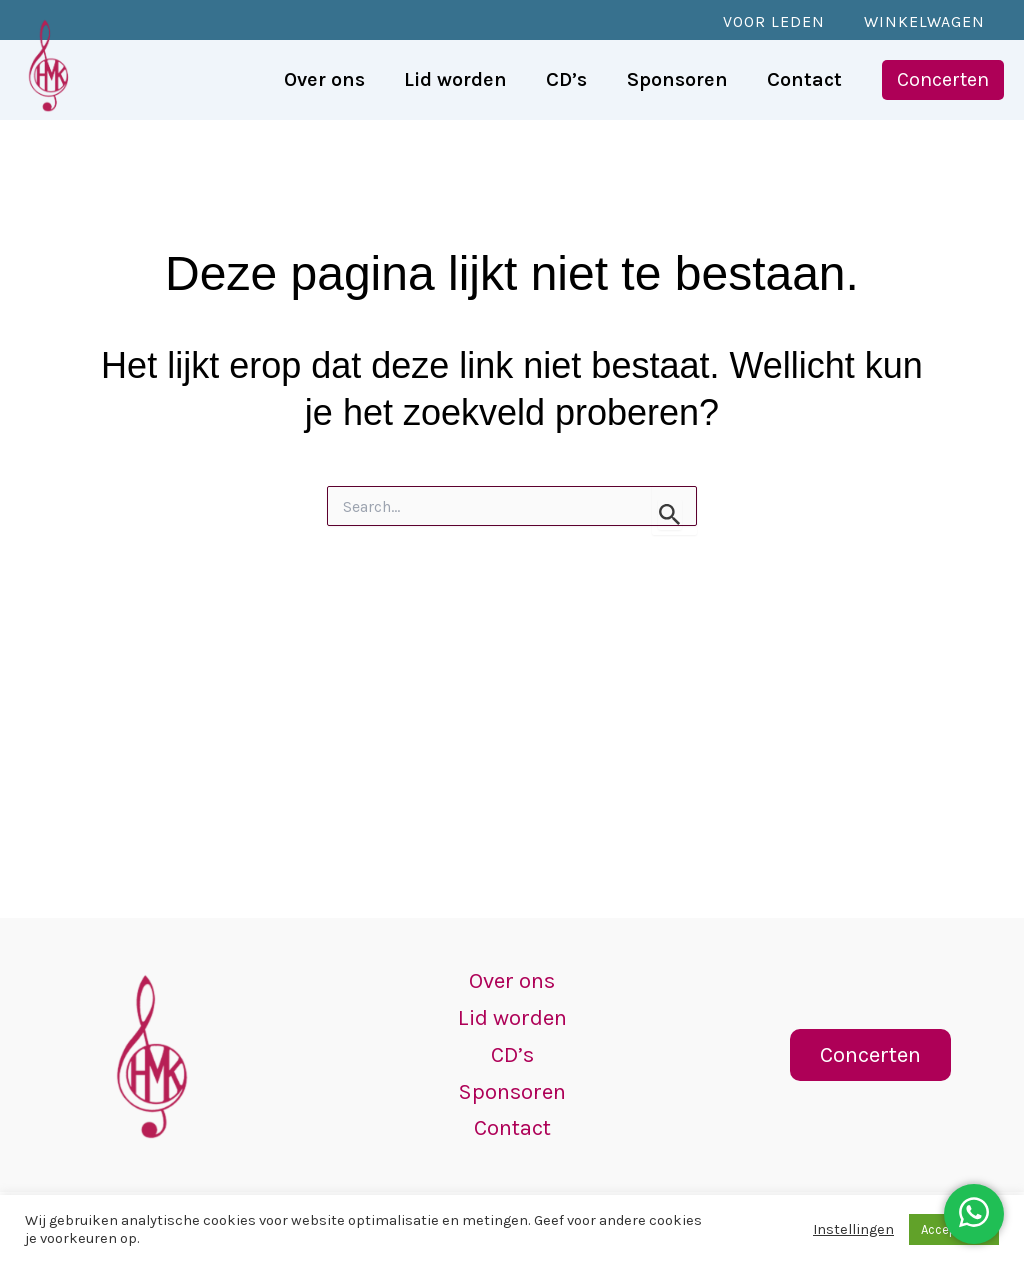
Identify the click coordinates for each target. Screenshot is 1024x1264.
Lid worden (512, 1008)
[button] (943, 80)
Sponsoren (512, 1087)
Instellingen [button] (853, 1229)
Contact (512, 1126)
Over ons (512, 968)
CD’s (512, 1047)
